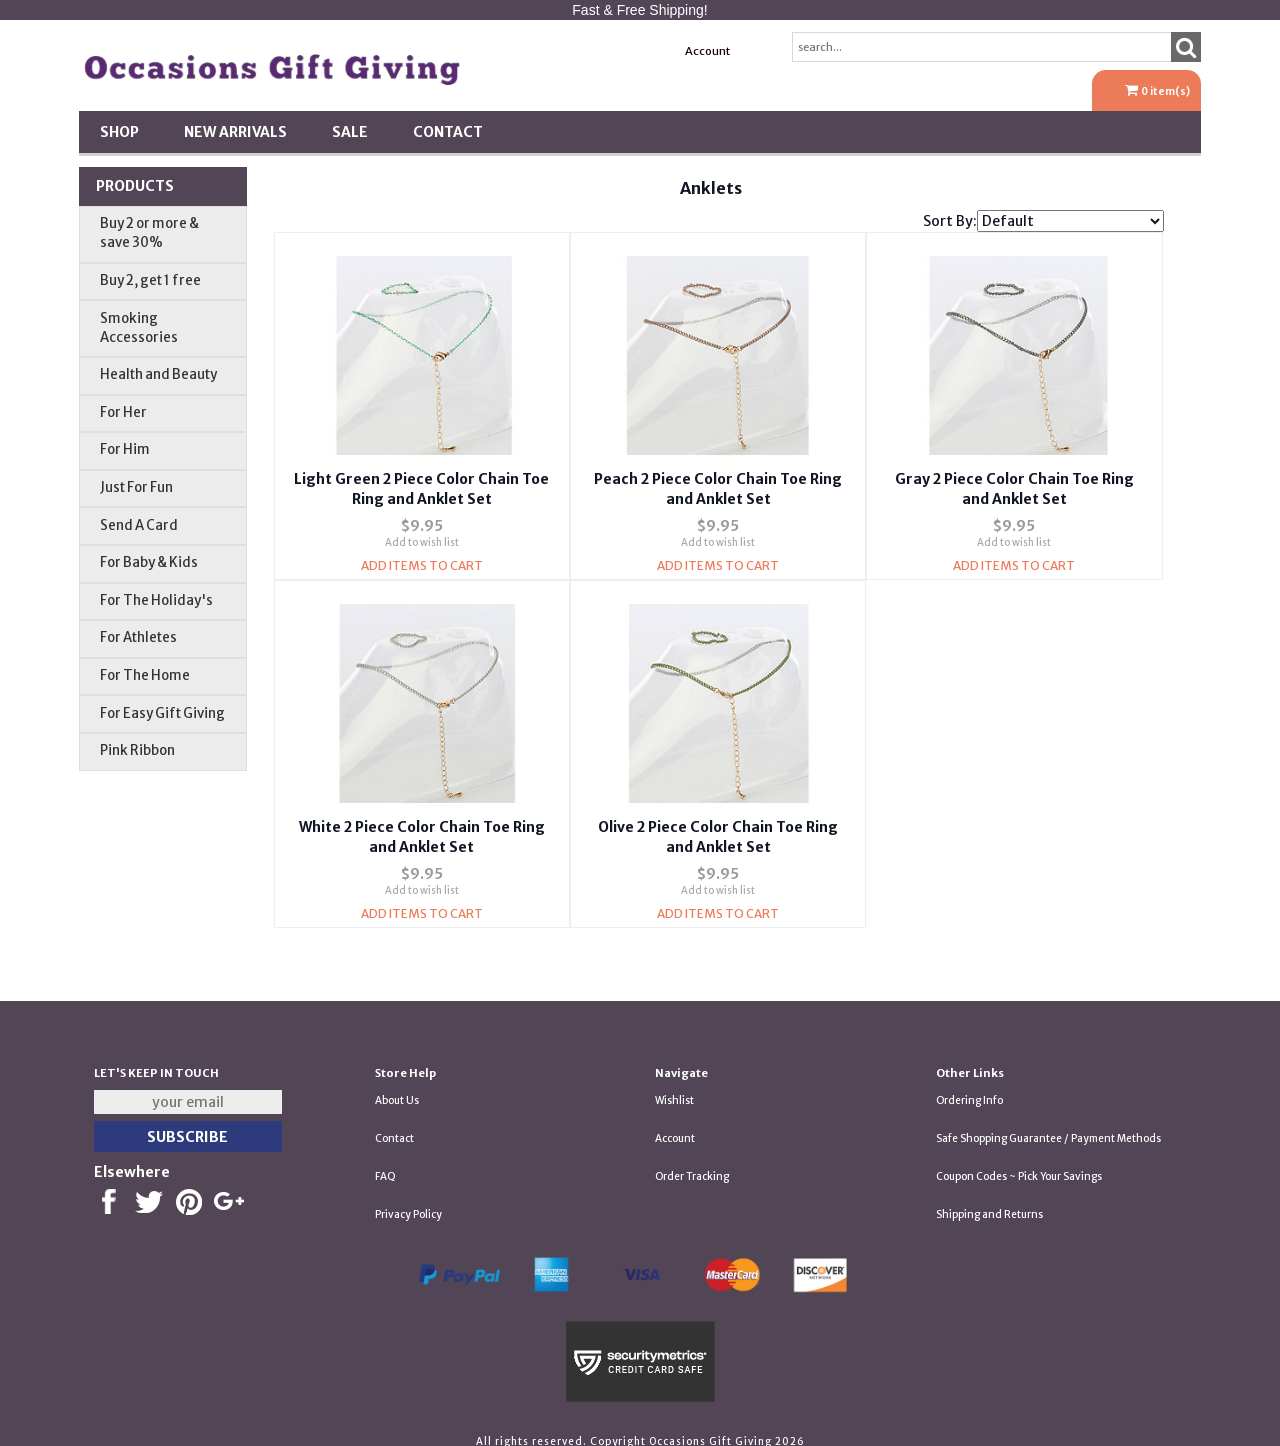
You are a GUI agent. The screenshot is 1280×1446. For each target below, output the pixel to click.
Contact (448, 132)
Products (135, 186)
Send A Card (139, 525)
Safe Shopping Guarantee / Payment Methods (1048, 1122)
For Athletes (138, 637)
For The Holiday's (156, 600)
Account (707, 51)
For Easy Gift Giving (162, 713)
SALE (350, 132)
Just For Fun (136, 487)
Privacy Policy (408, 1198)
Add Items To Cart (422, 557)
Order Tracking (692, 1160)
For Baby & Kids (149, 562)
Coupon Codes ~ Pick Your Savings (1019, 1160)
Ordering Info (969, 1084)
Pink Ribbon (137, 750)
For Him (125, 449)
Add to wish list (422, 534)
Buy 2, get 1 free (150, 280)
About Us (397, 1084)
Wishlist (674, 1084)
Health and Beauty (158, 374)
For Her (123, 412)
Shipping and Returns (989, 1198)
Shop (119, 132)
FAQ (385, 1160)
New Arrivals (235, 132)
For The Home (145, 675)
